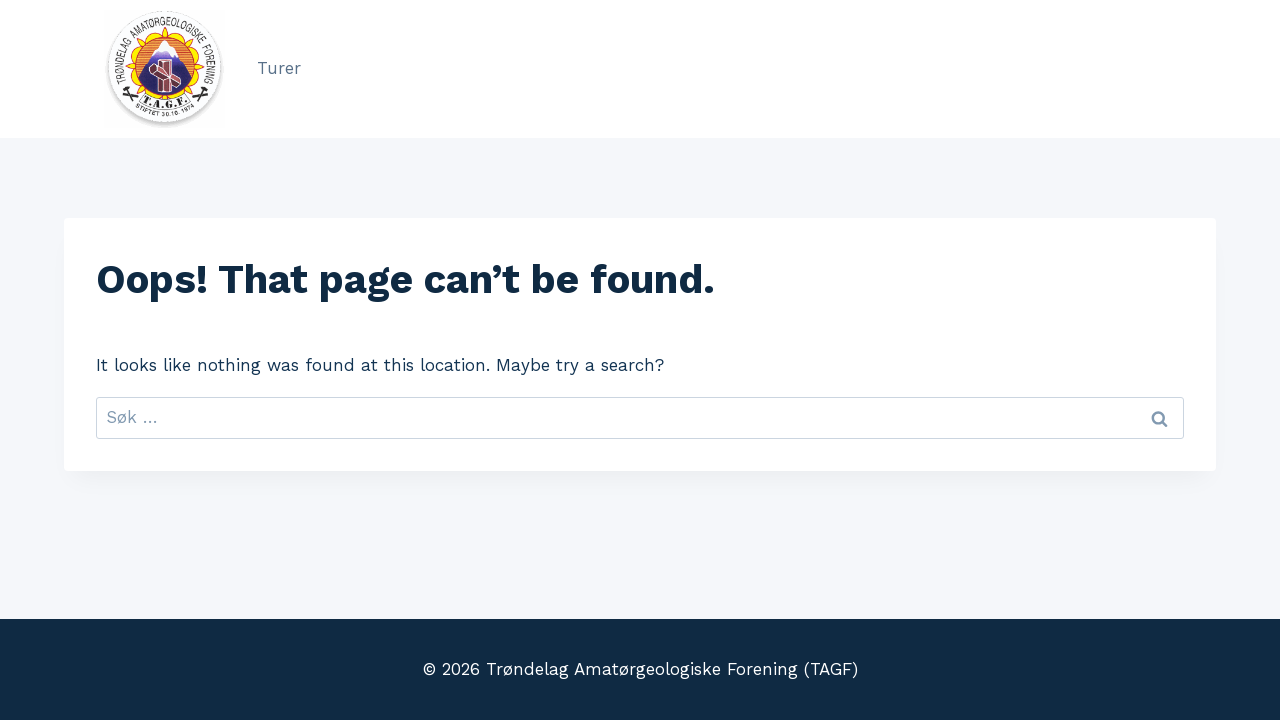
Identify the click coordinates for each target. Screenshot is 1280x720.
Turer (279, 68)
